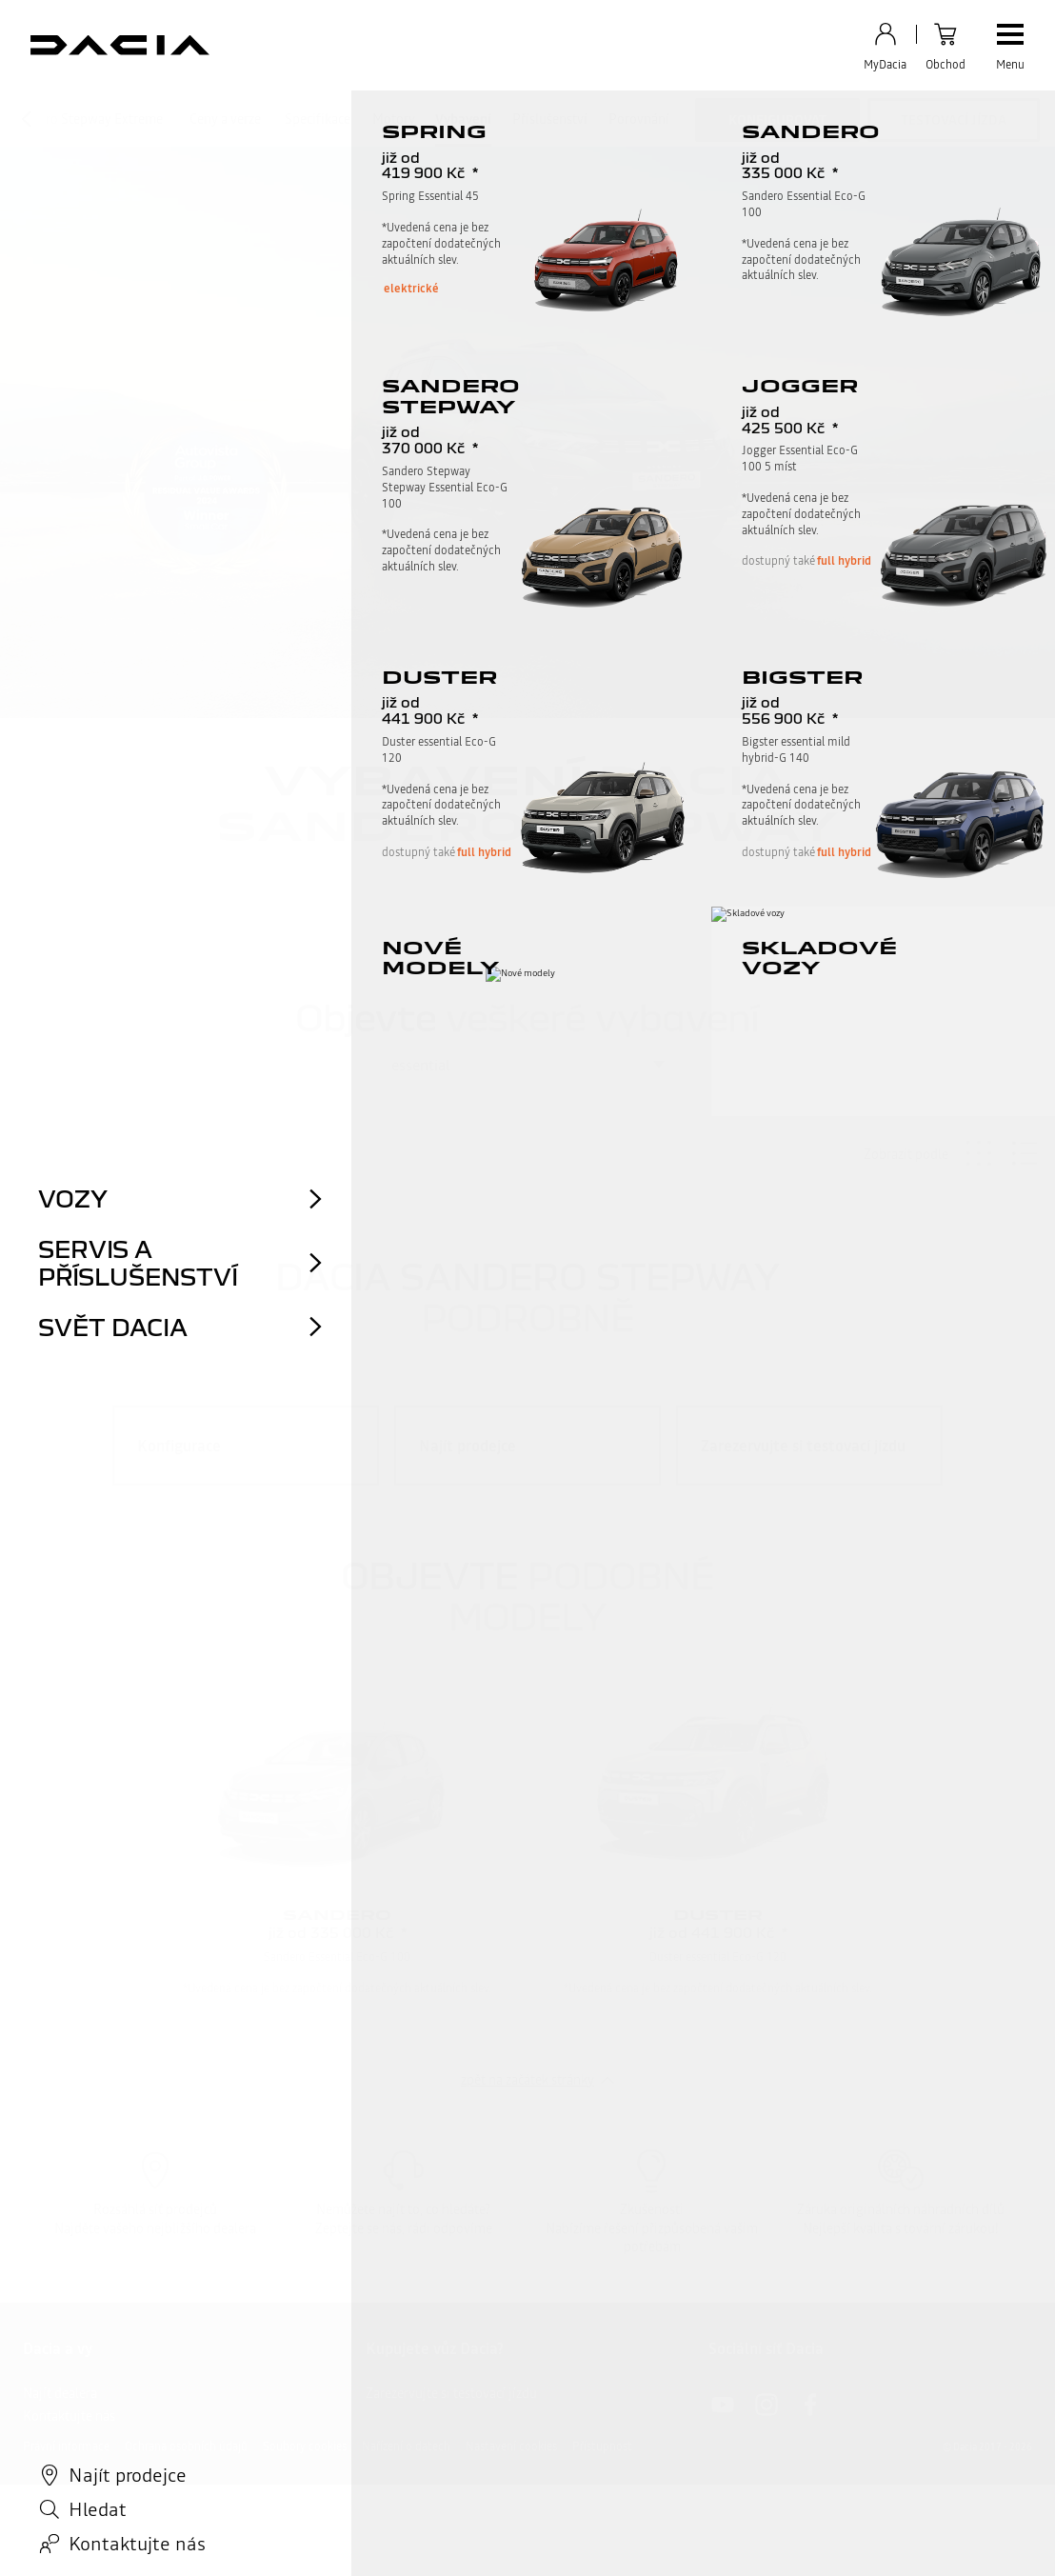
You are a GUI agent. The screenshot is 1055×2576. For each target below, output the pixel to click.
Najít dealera (60, 2393)
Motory (393, 119)
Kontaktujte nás (69, 2416)
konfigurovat (777, 120)
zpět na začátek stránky (527, 2079)
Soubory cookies (305, 2446)
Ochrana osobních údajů (186, 2446)
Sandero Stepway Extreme (86, 119)
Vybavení (463, 119)
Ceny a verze (225, 119)
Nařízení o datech (406, 2446)
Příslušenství (549, 119)
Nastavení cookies (511, 2446)
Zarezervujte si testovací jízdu (451, 2393)
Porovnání (638, 119)
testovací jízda (953, 120)
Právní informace (66, 2446)
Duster (718, 1914)
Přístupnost (602, 2446)
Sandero (337, 1914)
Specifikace (317, 119)
